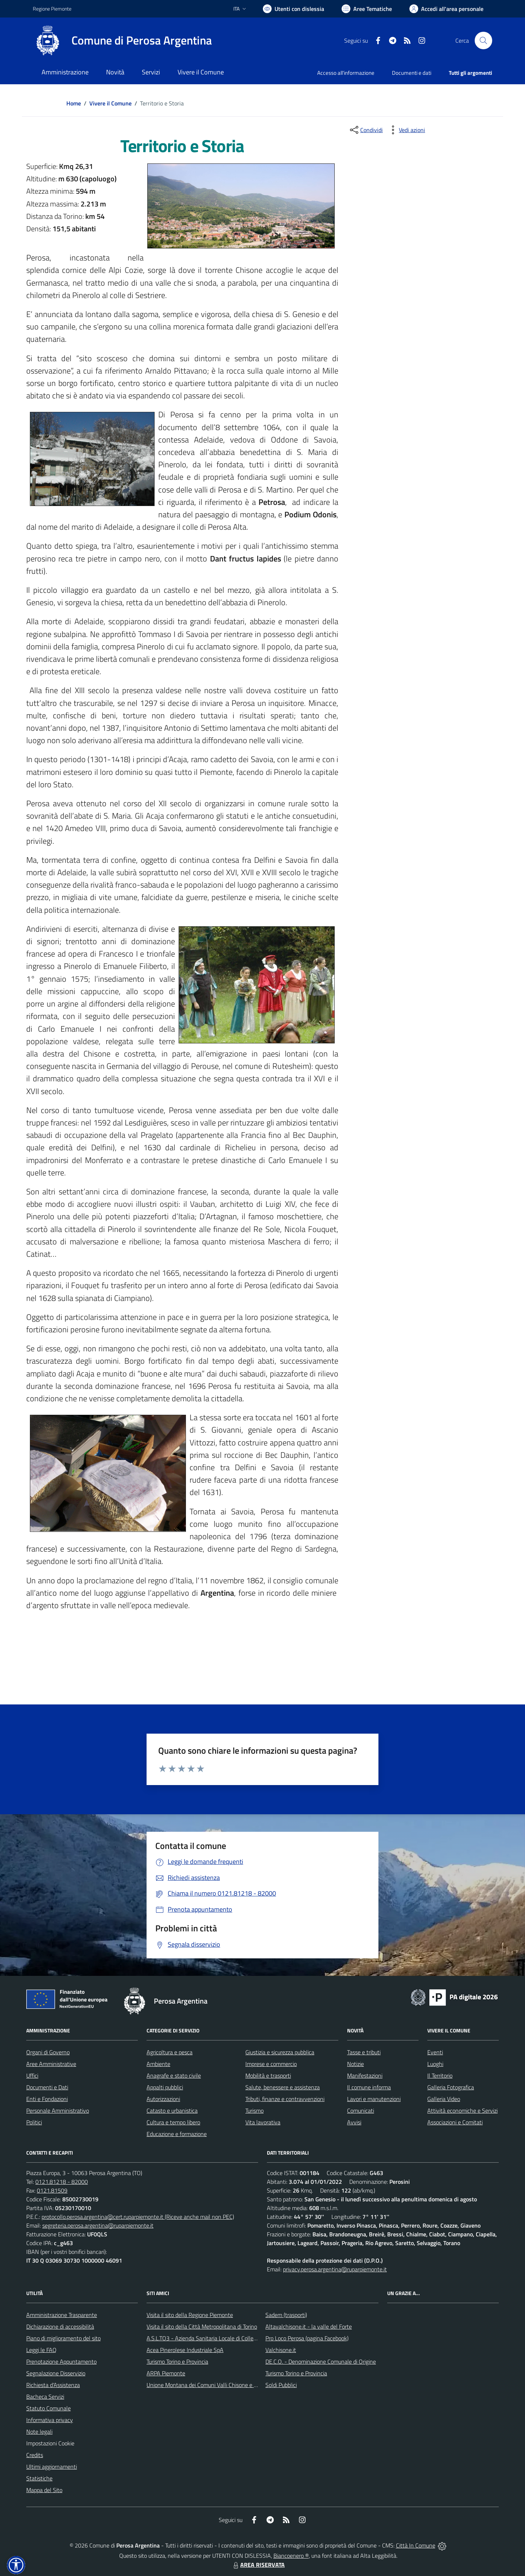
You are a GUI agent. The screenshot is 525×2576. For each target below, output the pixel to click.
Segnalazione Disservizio (55, 2373)
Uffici (32, 2075)
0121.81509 (52, 2190)
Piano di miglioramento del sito (63, 2338)
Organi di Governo (48, 2052)
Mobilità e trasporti (268, 2075)
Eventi (435, 2052)
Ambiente (158, 2063)
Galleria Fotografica (450, 2087)
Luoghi (435, 2063)
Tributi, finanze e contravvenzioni (284, 2098)
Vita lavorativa (262, 2122)
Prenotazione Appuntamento (61, 2361)
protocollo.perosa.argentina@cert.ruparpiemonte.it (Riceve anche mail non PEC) (138, 2216)
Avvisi (354, 2122)
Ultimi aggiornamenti (51, 2466)
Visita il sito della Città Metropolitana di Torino (202, 2326)
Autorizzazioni (163, 2098)
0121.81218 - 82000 (61, 2181)
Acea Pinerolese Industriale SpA (185, 2349)
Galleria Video (443, 2098)
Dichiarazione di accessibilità (60, 2326)
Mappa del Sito (44, 2490)
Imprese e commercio (271, 2063)
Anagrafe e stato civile (174, 2075)
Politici (34, 2122)
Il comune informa (369, 2087)
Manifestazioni (364, 2075)
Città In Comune (415, 2545)
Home (73, 103)
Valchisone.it (280, 2349)
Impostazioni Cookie (50, 2443)
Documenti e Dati (47, 2087)
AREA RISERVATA (258, 2564)
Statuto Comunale (48, 2408)
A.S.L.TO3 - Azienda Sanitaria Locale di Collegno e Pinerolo (217, 2338)
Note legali (39, 2431)
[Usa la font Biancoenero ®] (293, 9)
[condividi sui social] (365, 130)
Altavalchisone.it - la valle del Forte (308, 2326)
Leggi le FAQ (41, 2349)
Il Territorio (439, 2075)
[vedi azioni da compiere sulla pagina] (406, 130)
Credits (34, 2455)
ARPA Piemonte (166, 2373)
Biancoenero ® (291, 2555)
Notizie (355, 2063)
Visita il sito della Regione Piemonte (190, 2314)
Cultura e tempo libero (173, 2122)
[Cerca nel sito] (483, 40)
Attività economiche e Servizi (462, 2110)
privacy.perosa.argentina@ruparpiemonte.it (335, 2269)
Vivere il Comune (110, 103)
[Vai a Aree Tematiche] (367, 9)
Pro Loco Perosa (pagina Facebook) (307, 2338)
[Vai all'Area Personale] (446, 9)
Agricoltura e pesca (169, 2052)
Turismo (254, 2110)
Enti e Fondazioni (47, 2098)
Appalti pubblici (165, 2087)
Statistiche (39, 2478)
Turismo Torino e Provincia (177, 2361)
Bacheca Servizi (45, 2396)
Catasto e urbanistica (172, 2110)
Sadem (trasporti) (286, 2314)
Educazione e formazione (177, 2133)
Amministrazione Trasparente (61, 2314)
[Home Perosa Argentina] (122, 40)
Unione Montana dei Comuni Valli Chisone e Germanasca (215, 2384)
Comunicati (360, 2110)
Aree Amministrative (51, 2063)
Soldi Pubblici (281, 2384)
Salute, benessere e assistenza (282, 2087)
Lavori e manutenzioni (374, 2098)
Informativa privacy (49, 2419)
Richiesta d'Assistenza (53, 2384)
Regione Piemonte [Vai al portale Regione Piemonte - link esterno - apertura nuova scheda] (52, 8)
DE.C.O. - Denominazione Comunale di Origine (320, 2361)
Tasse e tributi (364, 2052)
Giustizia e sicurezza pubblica (279, 2052)
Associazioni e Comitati (455, 2122)
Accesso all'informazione (345, 73)
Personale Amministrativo (57, 2110)
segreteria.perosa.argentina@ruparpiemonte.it (97, 2225)
